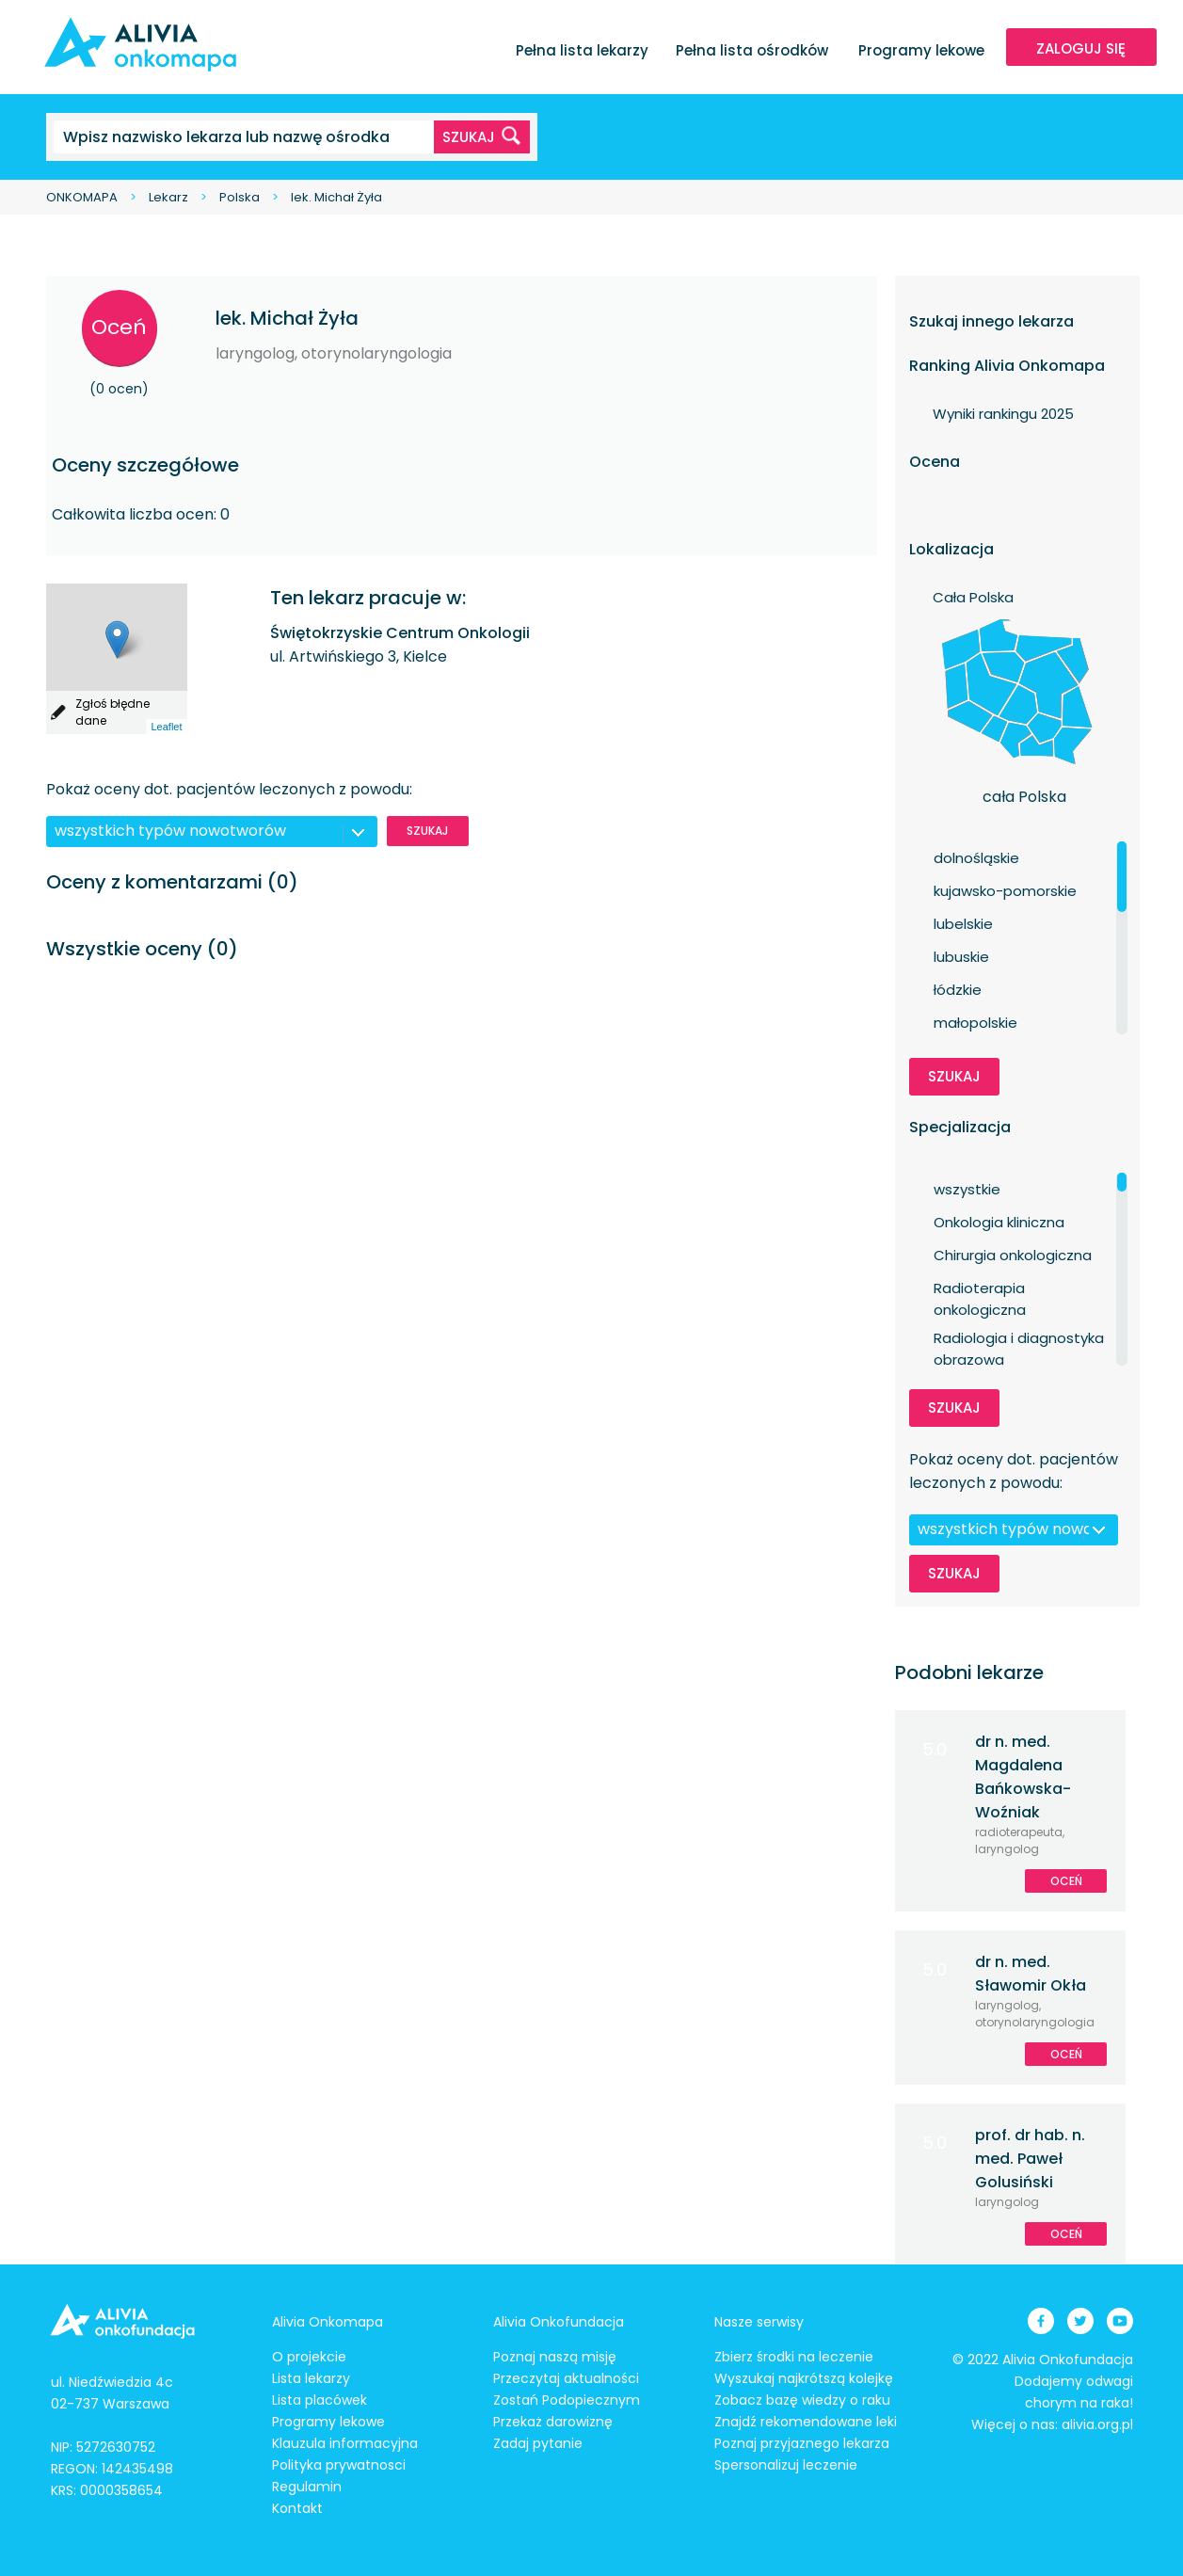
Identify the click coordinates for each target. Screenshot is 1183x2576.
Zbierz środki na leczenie (793, 2356)
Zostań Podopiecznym (566, 2400)
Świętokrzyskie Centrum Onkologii (400, 633)
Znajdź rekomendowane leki (805, 2421)
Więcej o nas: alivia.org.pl (1052, 2424)
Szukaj (427, 831)
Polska (239, 197)
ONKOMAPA (82, 197)
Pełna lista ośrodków (752, 50)
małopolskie (975, 1022)
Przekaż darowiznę (553, 2421)
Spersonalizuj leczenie (785, 2465)
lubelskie (963, 924)
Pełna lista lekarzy (582, 50)
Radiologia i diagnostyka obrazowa (1019, 1338)
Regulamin (307, 2486)
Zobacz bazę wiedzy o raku (802, 2400)
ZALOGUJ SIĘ (1081, 48)
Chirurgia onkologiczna (1013, 1255)
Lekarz (168, 197)
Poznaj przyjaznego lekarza (801, 2443)
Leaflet (166, 726)
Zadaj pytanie (538, 2443)
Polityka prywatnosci (339, 2465)
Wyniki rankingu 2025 (1003, 414)
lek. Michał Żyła (336, 197)
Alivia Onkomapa (327, 2321)
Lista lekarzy (311, 2378)
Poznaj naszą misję (554, 2356)
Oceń (119, 327)
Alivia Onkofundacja (558, 2321)
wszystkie (967, 1189)
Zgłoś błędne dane (112, 712)
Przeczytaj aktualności (566, 2378)
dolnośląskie (976, 858)
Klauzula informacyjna (345, 2443)
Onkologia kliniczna (999, 1222)
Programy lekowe (921, 50)
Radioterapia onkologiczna (980, 1288)
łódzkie (958, 990)
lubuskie (961, 957)
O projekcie (309, 2356)
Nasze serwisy (759, 2321)
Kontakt (297, 2508)
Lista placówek (319, 2400)
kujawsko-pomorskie (1005, 891)
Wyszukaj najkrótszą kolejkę (803, 2378)
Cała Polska (973, 597)
